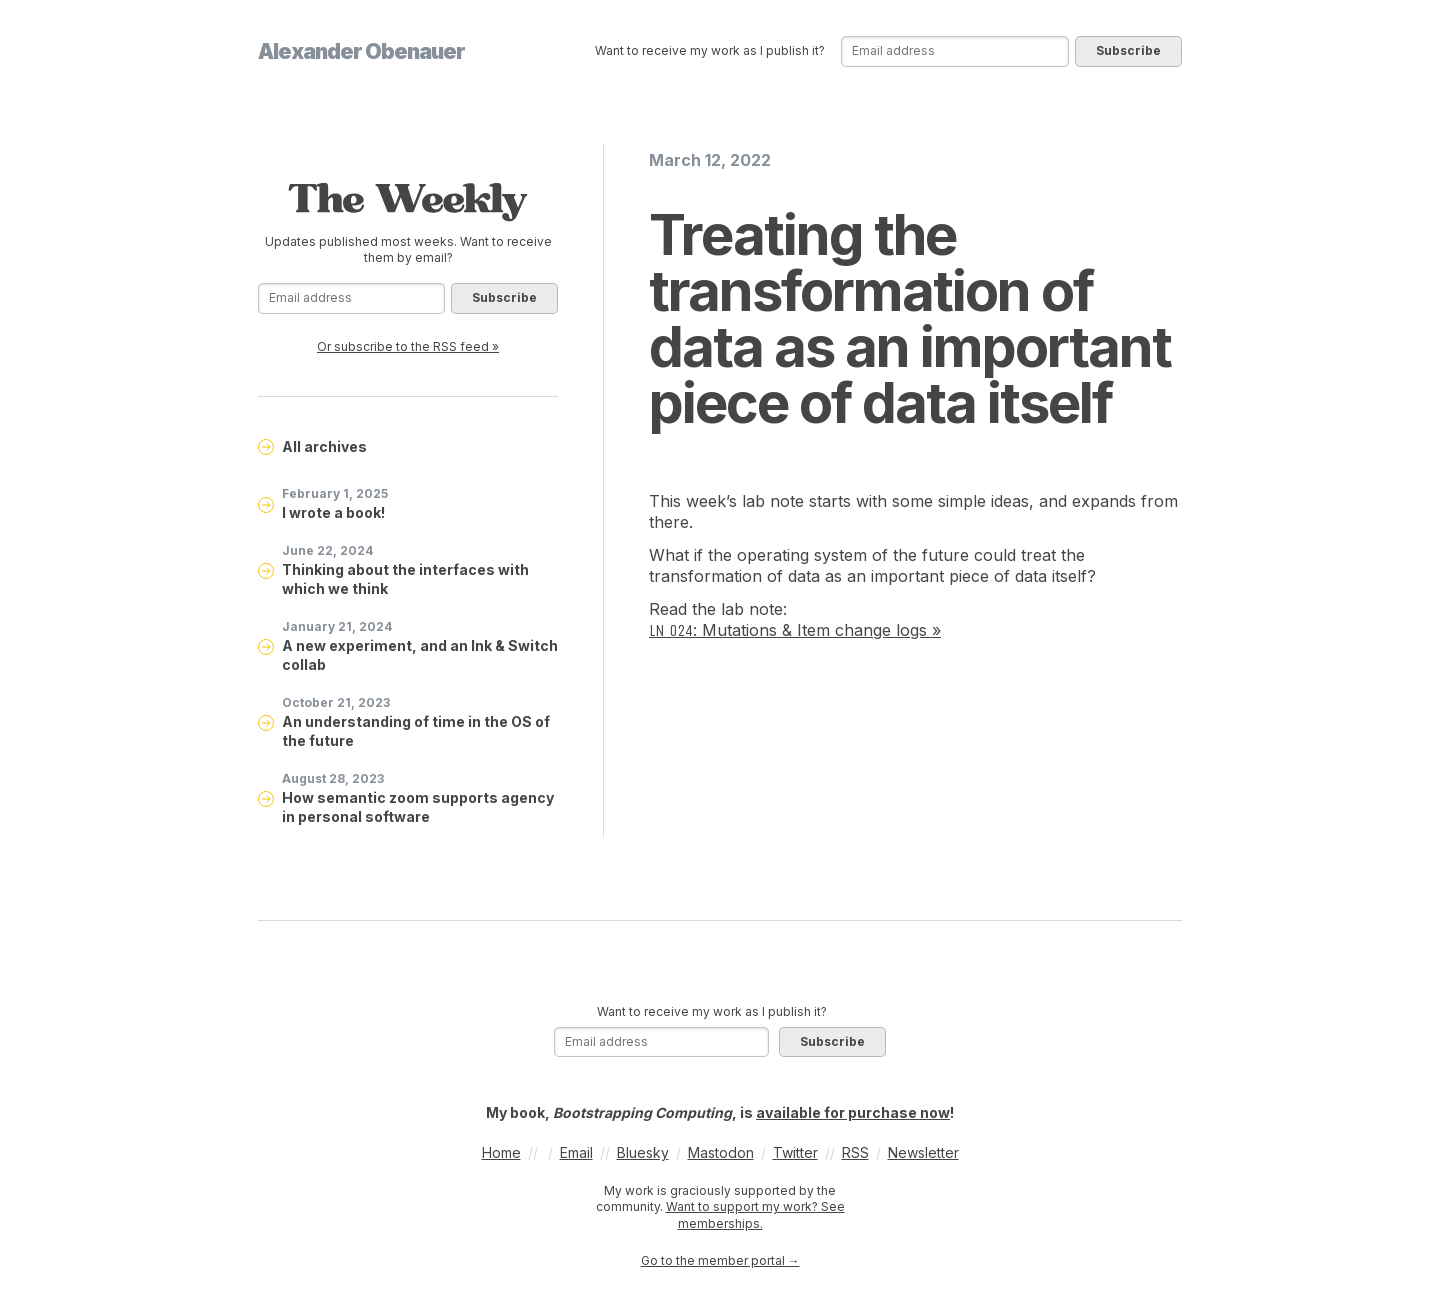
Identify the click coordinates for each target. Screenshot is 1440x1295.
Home (501, 1152)
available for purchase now (853, 1112)
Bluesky (643, 1152)
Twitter (795, 1152)
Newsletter (923, 1152)
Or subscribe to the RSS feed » (408, 346)
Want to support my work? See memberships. (755, 1215)
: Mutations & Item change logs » (795, 630)
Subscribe (1128, 50)
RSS (855, 1152)
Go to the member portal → (720, 1260)
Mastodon (721, 1152)
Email (576, 1152)
